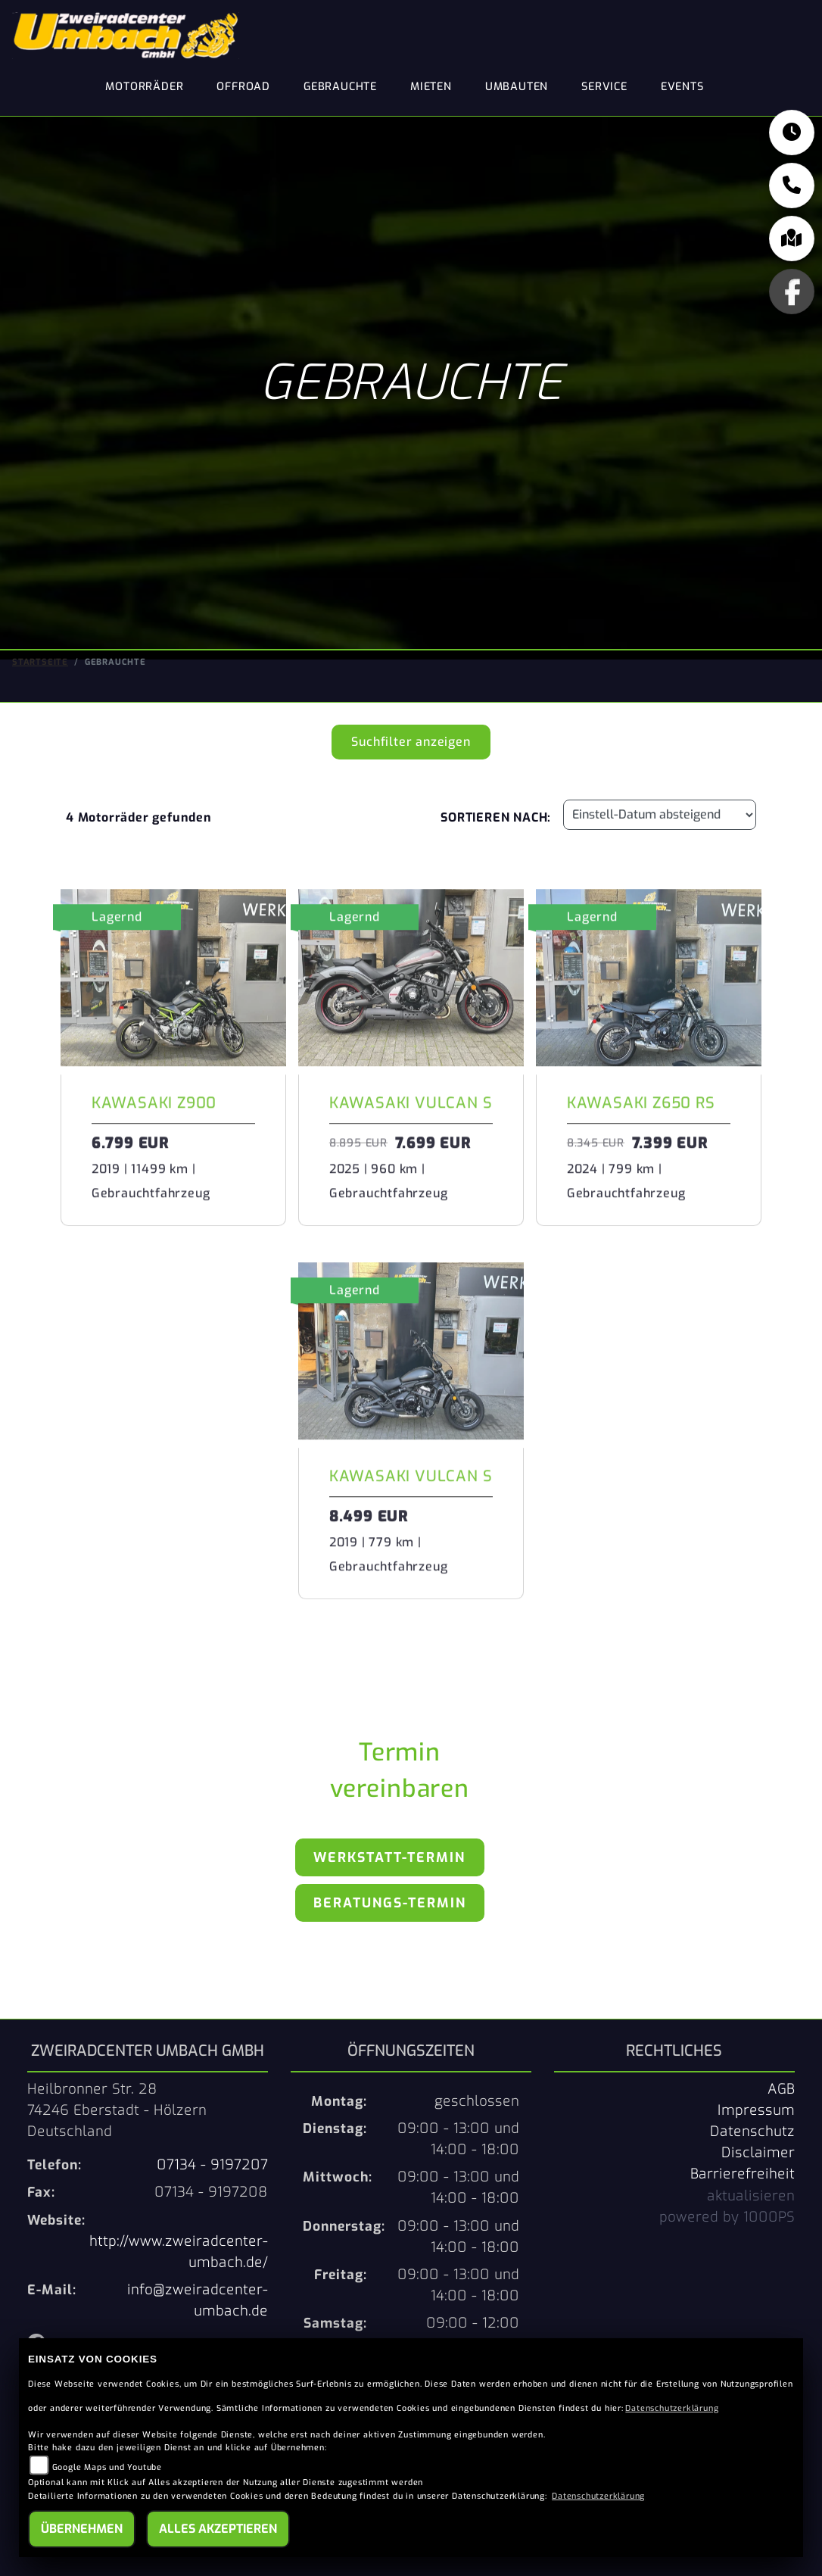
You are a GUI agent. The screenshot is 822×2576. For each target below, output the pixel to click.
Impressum (756, 2109)
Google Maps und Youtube (107, 2467)
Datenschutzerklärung (671, 2408)
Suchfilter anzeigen (410, 741)
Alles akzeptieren (218, 2529)
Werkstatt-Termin (389, 1857)
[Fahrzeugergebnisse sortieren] (659, 814)
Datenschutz (752, 2131)
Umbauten (516, 87)
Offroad (243, 87)
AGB (781, 2088)
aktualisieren (751, 2194)
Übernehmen (82, 2529)
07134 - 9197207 (212, 2164)
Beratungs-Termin (389, 1902)
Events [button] (682, 87)
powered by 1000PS (727, 2215)
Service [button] (604, 87)
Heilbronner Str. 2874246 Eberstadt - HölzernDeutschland (117, 2109)
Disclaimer (758, 2152)
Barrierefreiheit (742, 2173)
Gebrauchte (340, 87)
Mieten (431, 87)
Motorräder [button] (144, 87)
